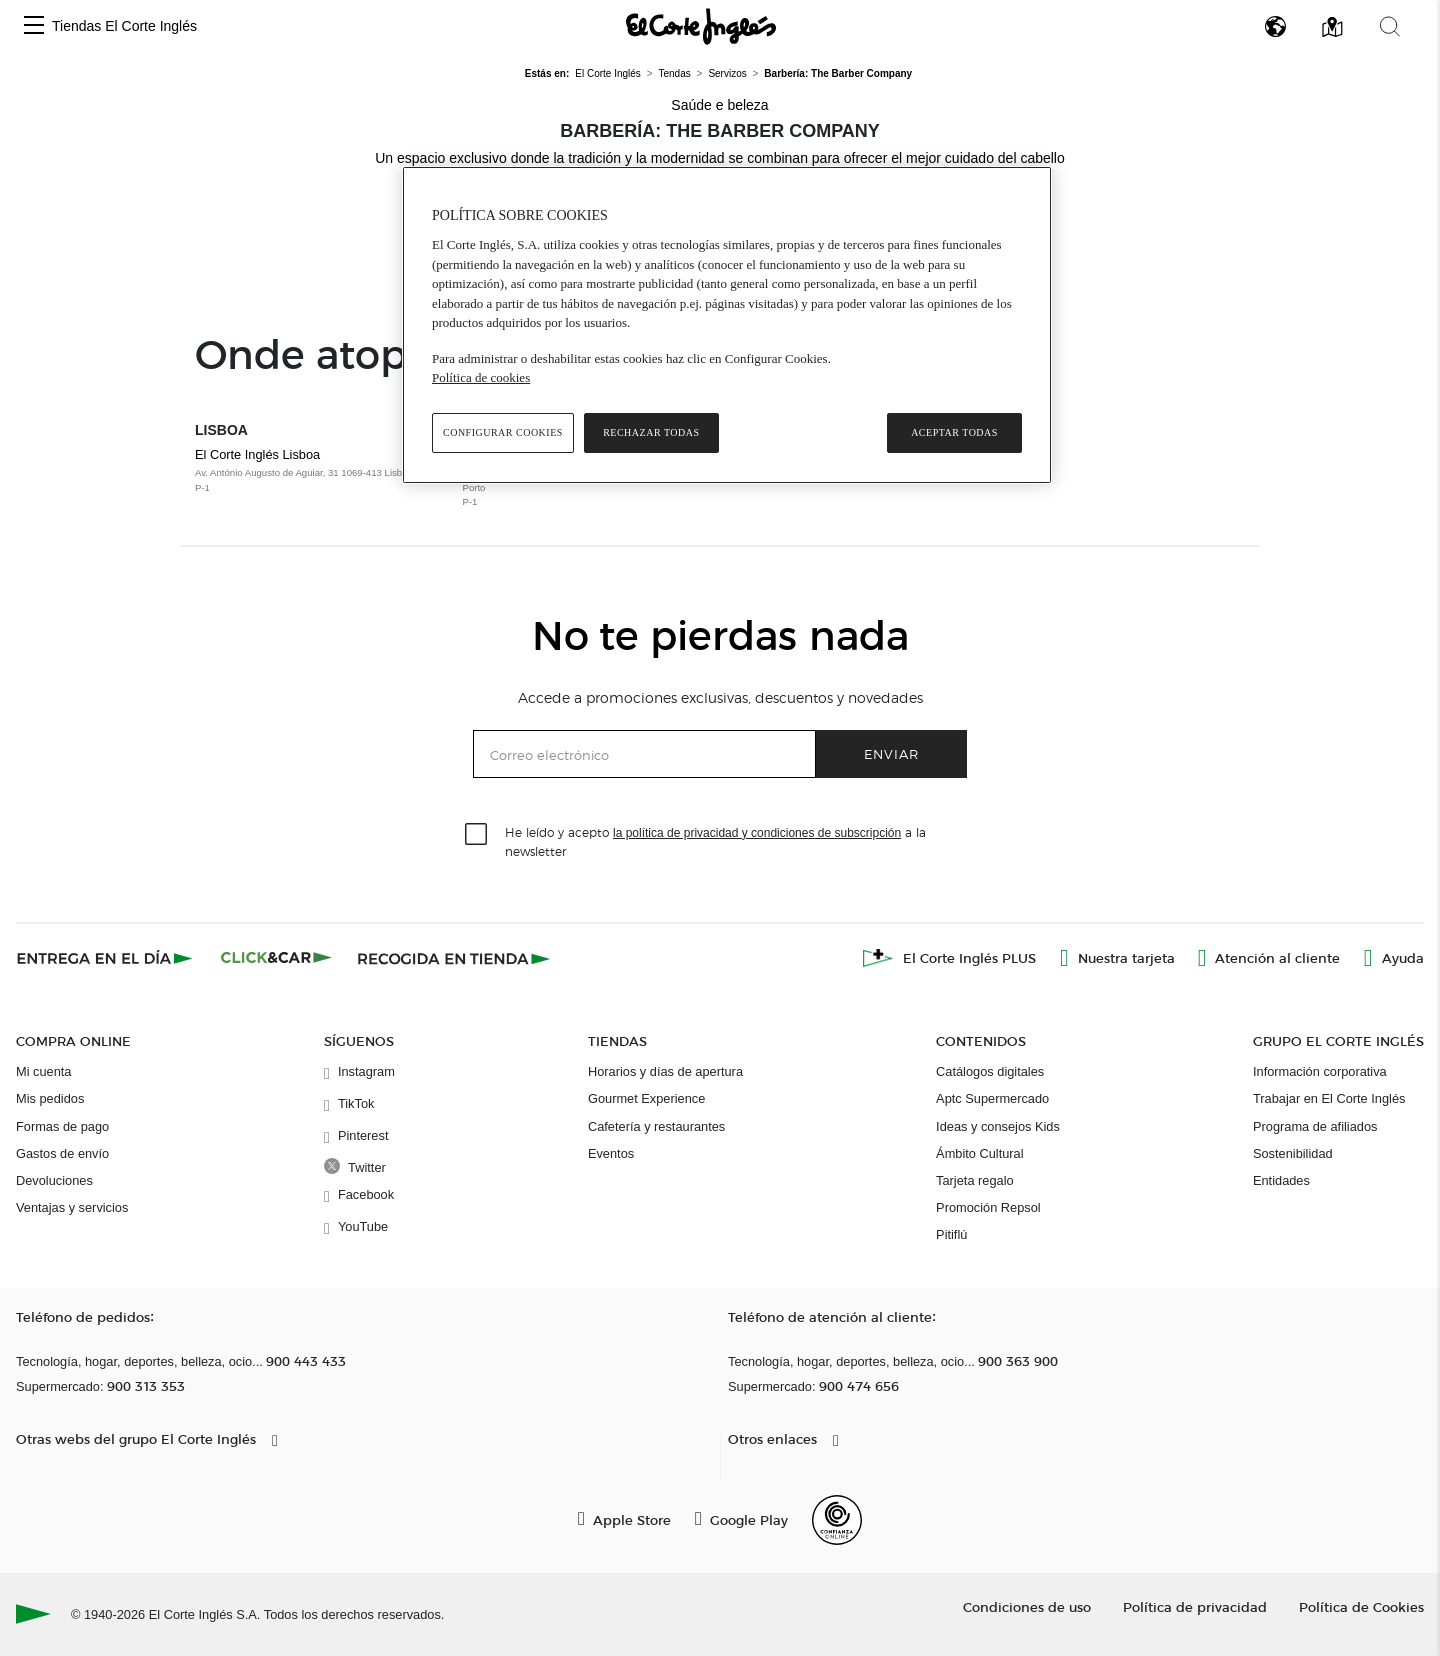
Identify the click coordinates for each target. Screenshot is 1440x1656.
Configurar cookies (503, 432)
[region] (727, 325)
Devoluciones (54, 1180)
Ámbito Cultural (979, 1153)
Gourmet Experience (646, 1098)
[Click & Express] (106, 958)
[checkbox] (477, 835)
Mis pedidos (50, 1098)
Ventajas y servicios (72, 1207)
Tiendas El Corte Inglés (124, 26)
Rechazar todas (651, 432)
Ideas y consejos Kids (998, 1126)
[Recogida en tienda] (454, 958)
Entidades (1281, 1180)
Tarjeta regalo (975, 1180)
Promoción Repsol (988, 1207)
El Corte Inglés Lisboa (319, 471)
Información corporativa (1320, 1071)
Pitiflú (951, 1234)
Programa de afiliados (1315, 1126)
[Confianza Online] (837, 1520)
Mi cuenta (43, 1071)
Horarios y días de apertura (665, 1071)
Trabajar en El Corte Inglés (1329, 1098)
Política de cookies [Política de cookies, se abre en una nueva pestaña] (481, 377)
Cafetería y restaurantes (656, 1126)
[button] (34, 26)
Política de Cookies (1361, 1606)
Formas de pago (62, 1126)
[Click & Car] (276, 958)
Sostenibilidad (1293, 1153)
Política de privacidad (1195, 1606)
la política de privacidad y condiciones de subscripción (757, 833)
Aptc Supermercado (992, 1098)
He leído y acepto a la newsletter (715, 841)
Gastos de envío (62, 1153)
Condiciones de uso (1027, 1606)
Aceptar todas (954, 432)
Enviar (891, 753)
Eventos (611, 1153)
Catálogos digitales (990, 1071)
